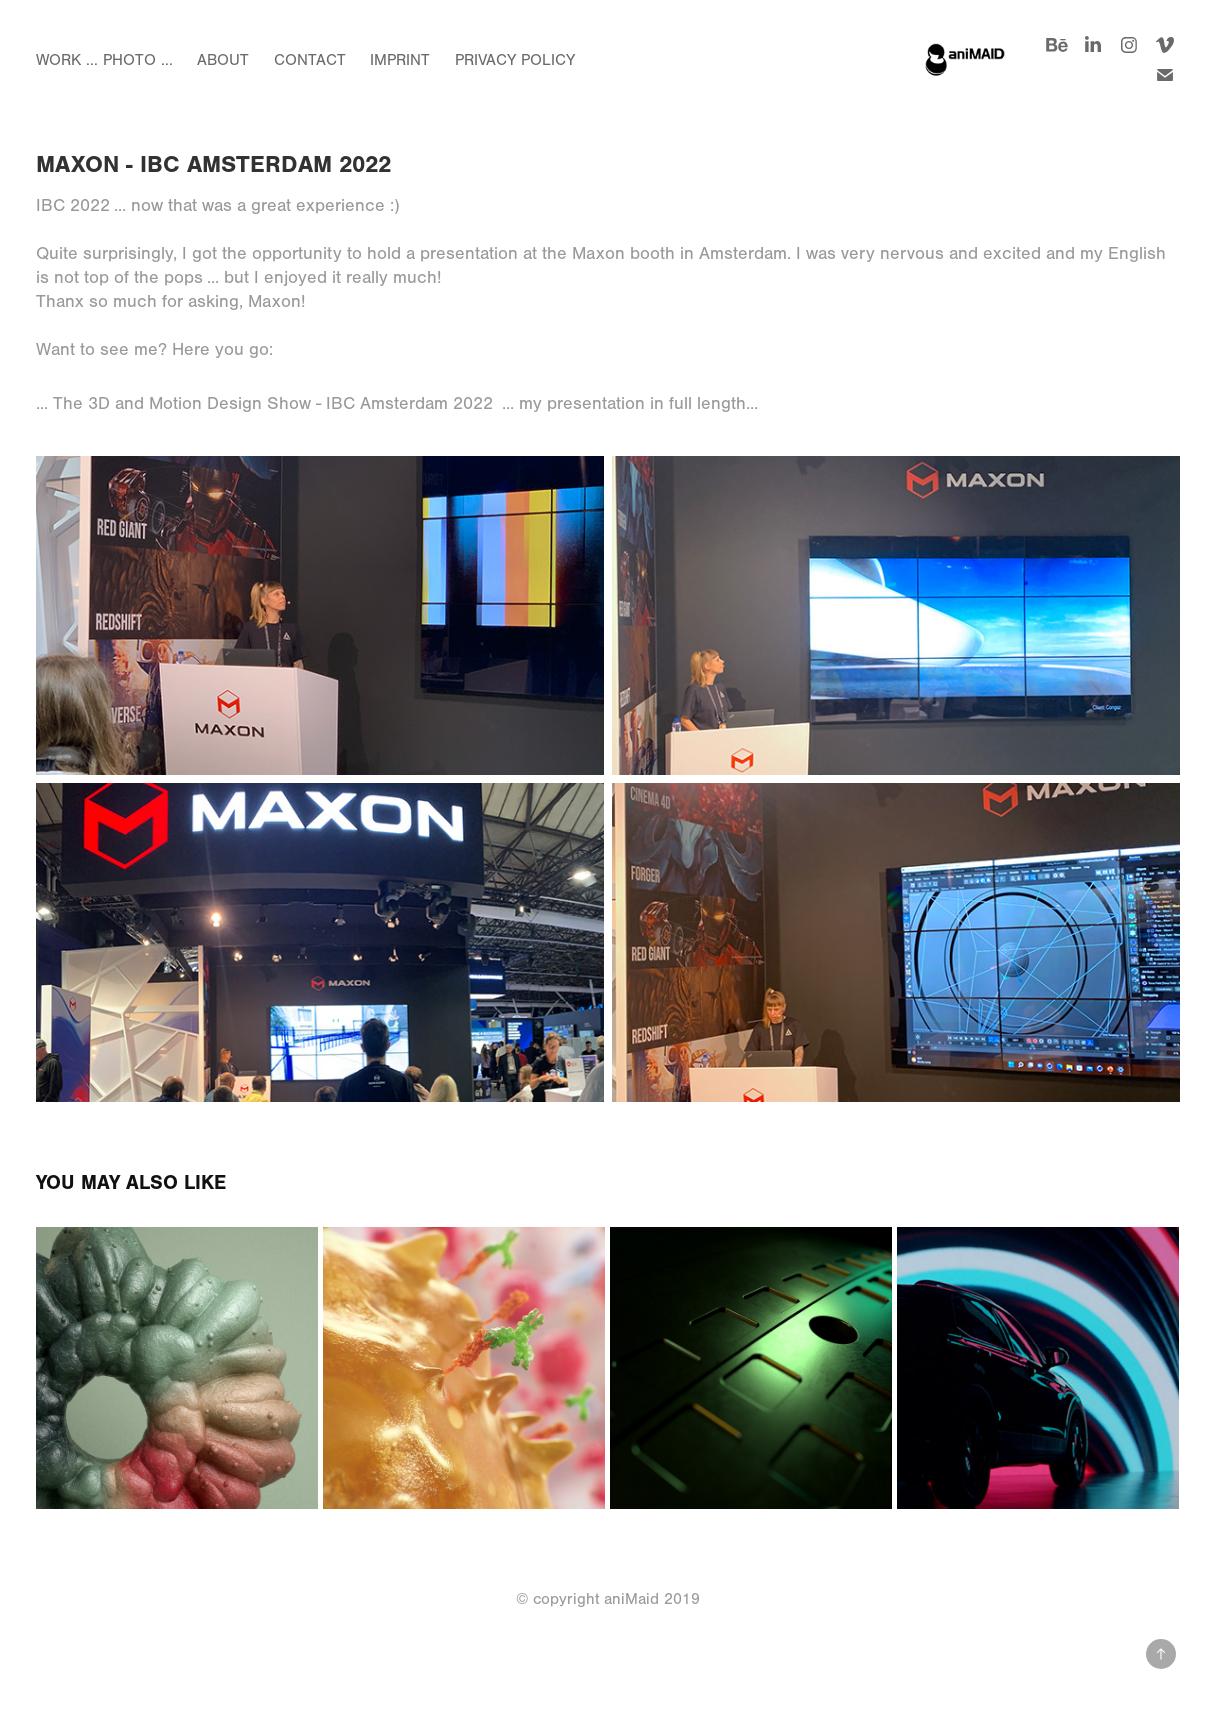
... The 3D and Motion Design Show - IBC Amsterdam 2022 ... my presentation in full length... (397, 403)
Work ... (67, 60)
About (223, 60)
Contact (310, 60)
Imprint (400, 60)
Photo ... (138, 60)
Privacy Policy (515, 60)
